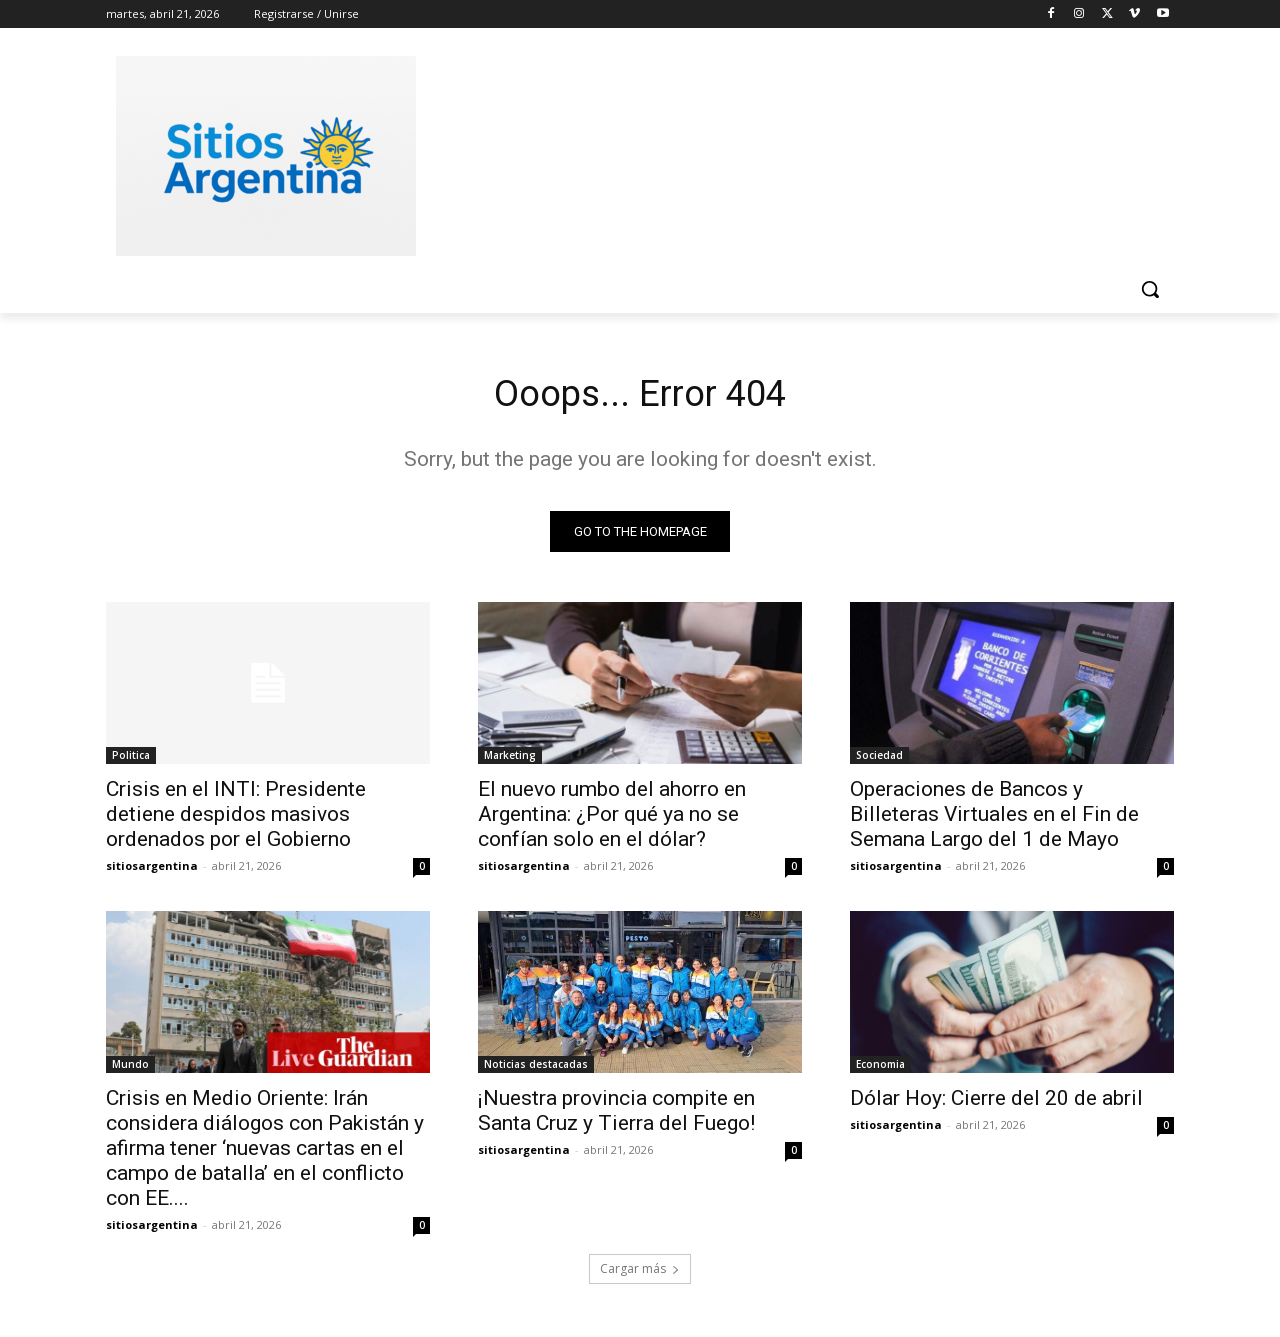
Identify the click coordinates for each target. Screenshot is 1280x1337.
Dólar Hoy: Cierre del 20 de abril (996, 1103)
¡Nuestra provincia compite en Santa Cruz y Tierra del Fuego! (616, 1115)
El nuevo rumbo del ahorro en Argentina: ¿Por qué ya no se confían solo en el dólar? (612, 819)
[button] (1150, 289)
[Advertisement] (790, 153)
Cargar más (640, 1273)
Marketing (510, 760)
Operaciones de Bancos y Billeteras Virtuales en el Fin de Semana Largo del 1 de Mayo (994, 819)
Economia (880, 1069)
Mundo (130, 1069)
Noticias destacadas (536, 1069)
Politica (131, 760)
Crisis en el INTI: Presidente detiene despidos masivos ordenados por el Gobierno (236, 819)
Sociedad (879, 760)
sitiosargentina (152, 870)
